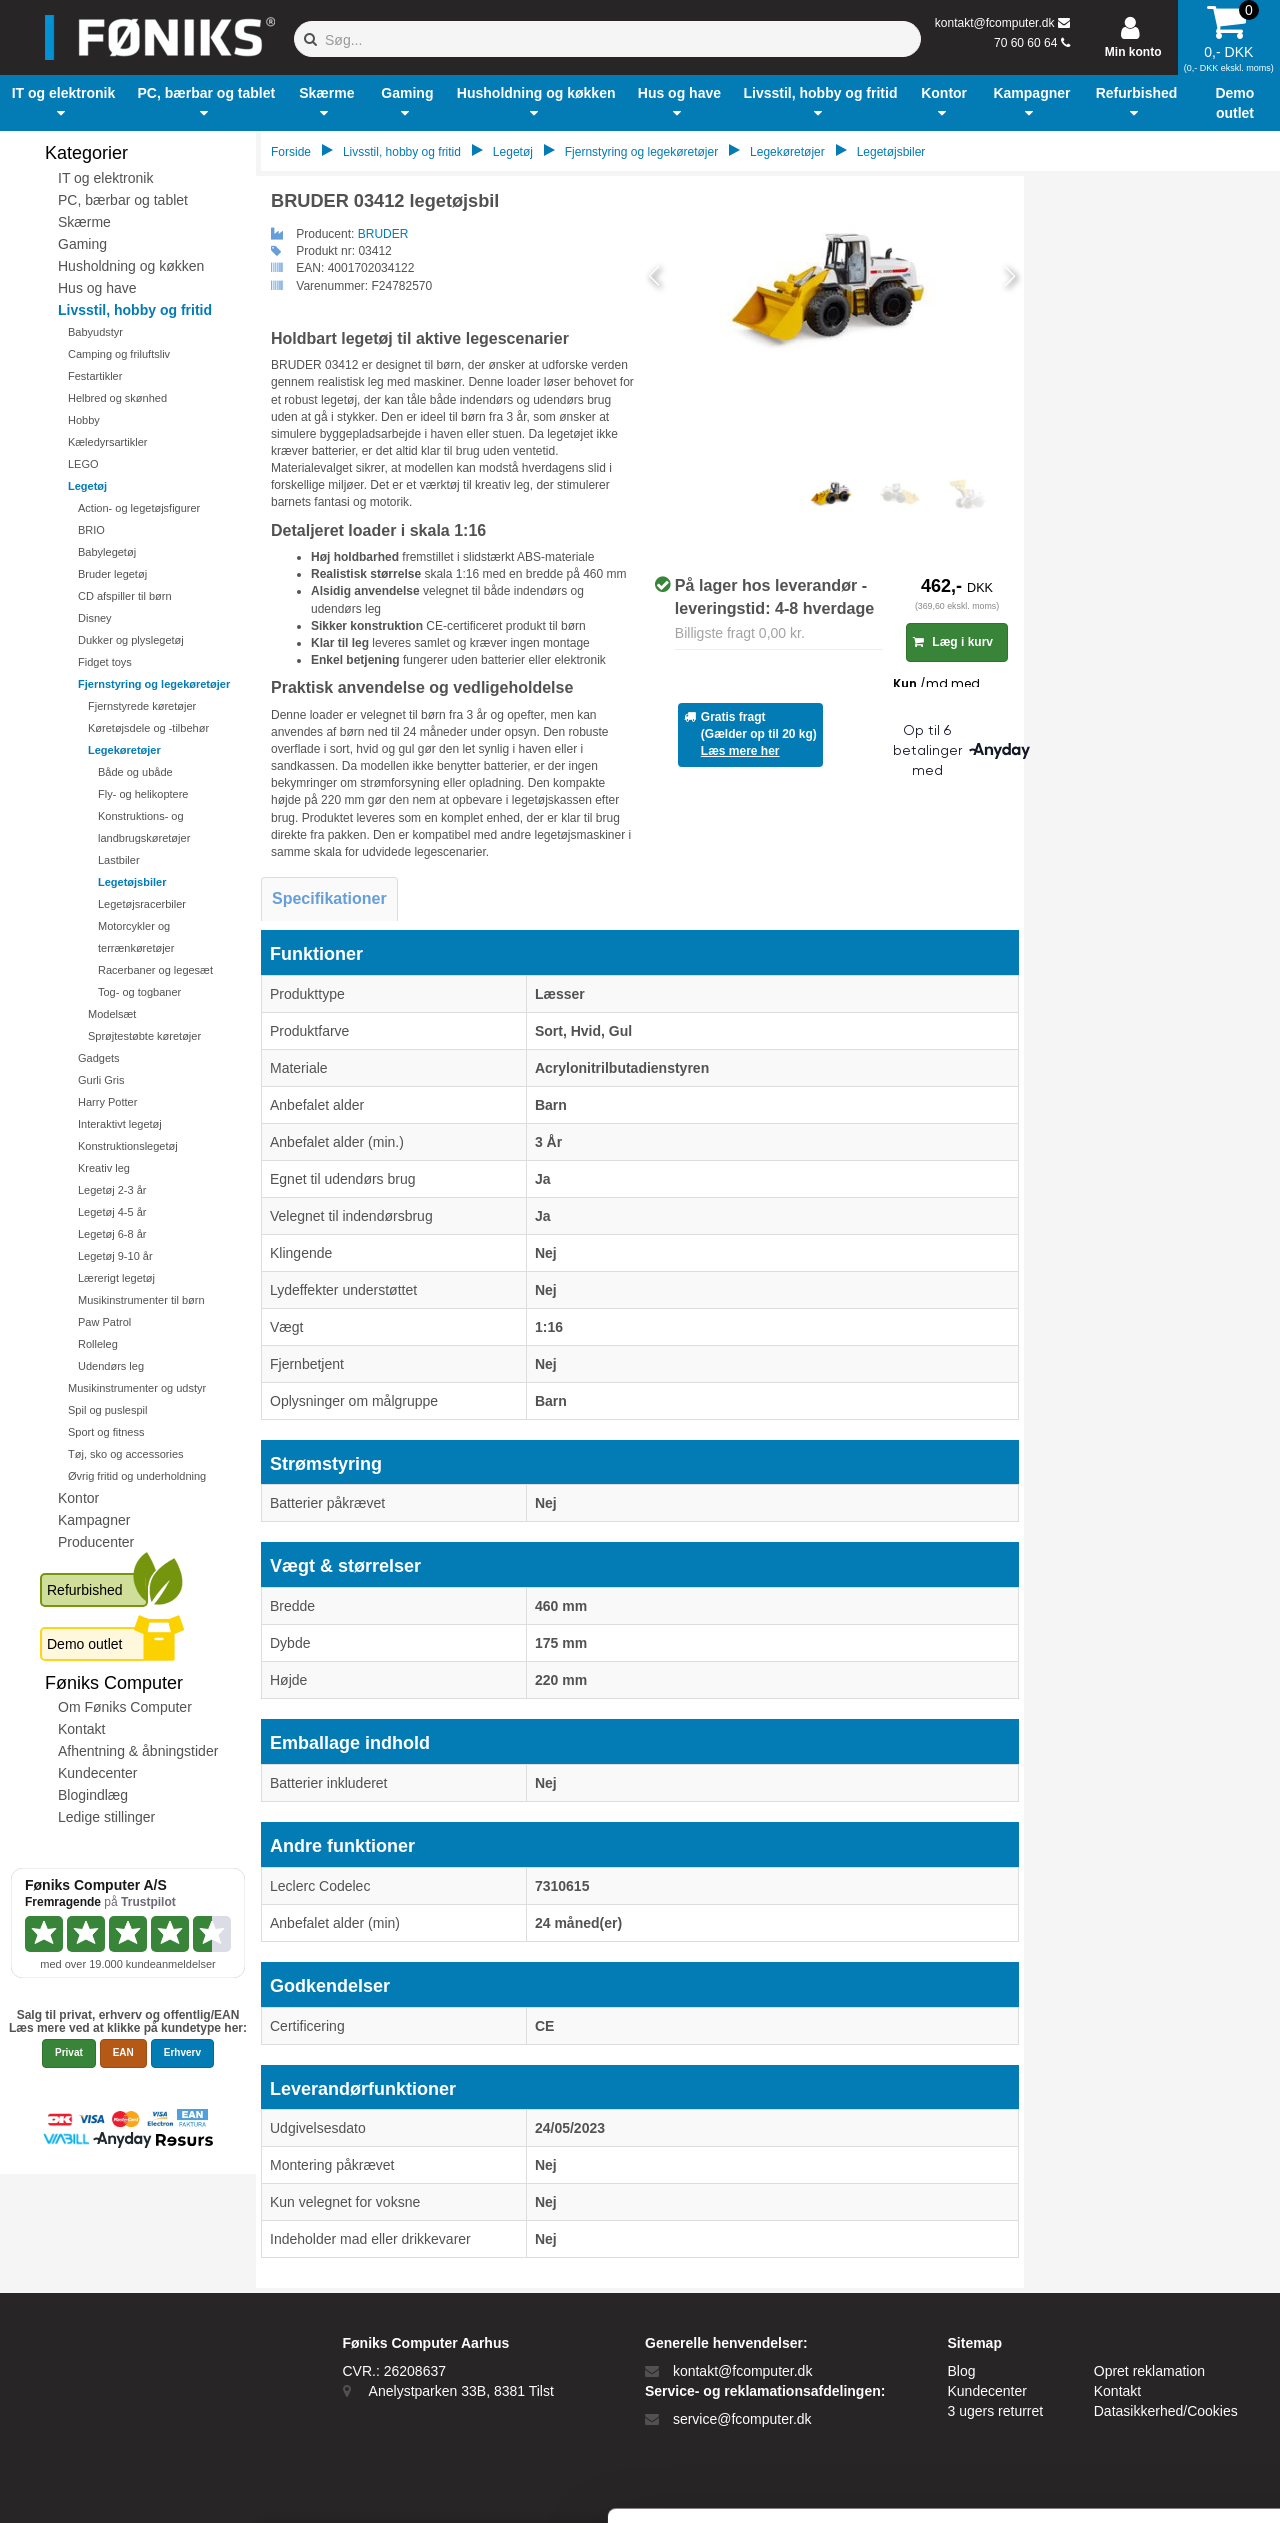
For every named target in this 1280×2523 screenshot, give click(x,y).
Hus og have (97, 288)
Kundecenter (97, 1773)
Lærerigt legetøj (116, 1278)
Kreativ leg (104, 1168)
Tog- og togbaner (139, 992)
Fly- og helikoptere (143, 794)
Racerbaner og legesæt (155, 970)
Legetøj (87, 486)
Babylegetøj (107, 552)
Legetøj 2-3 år (112, 1190)
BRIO (91, 530)
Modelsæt (112, 1014)
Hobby (84, 420)
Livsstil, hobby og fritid (135, 310)
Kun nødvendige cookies (1113, 2352)
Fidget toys (105, 662)
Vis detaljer (1039, 2483)
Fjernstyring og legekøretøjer (154, 684)
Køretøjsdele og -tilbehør (148, 728)
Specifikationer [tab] (329, 898)
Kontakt (81, 1729)
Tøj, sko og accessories (126, 1454)
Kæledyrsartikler (107, 442)
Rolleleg (98, 1344)
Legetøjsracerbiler (142, 904)
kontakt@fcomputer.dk (995, 23)
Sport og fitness (106, 1432)
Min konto (1133, 52)
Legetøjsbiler (132, 882)
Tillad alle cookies (1113, 2286)
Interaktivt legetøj (120, 1124)
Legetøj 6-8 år (112, 1234)
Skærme (84, 222)
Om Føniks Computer (125, 1707)
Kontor (78, 1498)
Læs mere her (740, 751)
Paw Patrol (104, 1322)
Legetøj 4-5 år (112, 1212)
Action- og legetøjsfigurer (139, 508)
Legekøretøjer (124, 750)
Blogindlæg (93, 1795)
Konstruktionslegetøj (128, 1146)
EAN (123, 2052)
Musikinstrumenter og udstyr (137, 1388)
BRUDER (383, 234)
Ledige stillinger (106, 1817)
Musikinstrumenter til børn (141, 1300)
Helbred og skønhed (117, 398)
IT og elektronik (105, 178)
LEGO (83, 464)
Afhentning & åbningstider (138, 1751)
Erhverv (182, 2052)
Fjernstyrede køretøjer (142, 706)
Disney (95, 618)
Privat (69, 2052)
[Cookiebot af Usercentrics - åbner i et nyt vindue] (129, 2484)
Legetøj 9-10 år (115, 1256)
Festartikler (95, 376)
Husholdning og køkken (131, 266)
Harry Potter (107, 1102)
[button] (63, 103)
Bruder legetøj (112, 574)
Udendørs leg (111, 1366)
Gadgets (99, 1058)
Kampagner (94, 1520)
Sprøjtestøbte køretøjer (144, 1036)
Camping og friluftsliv (119, 354)
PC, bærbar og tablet (123, 200)
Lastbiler (119, 860)
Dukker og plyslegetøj (131, 640)
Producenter (96, 1542)
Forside (291, 152)
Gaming (82, 244)
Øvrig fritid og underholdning (137, 1476)
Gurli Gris (101, 1080)
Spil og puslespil (108, 1410)
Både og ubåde (135, 772)
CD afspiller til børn (125, 596)
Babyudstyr (95, 332)
